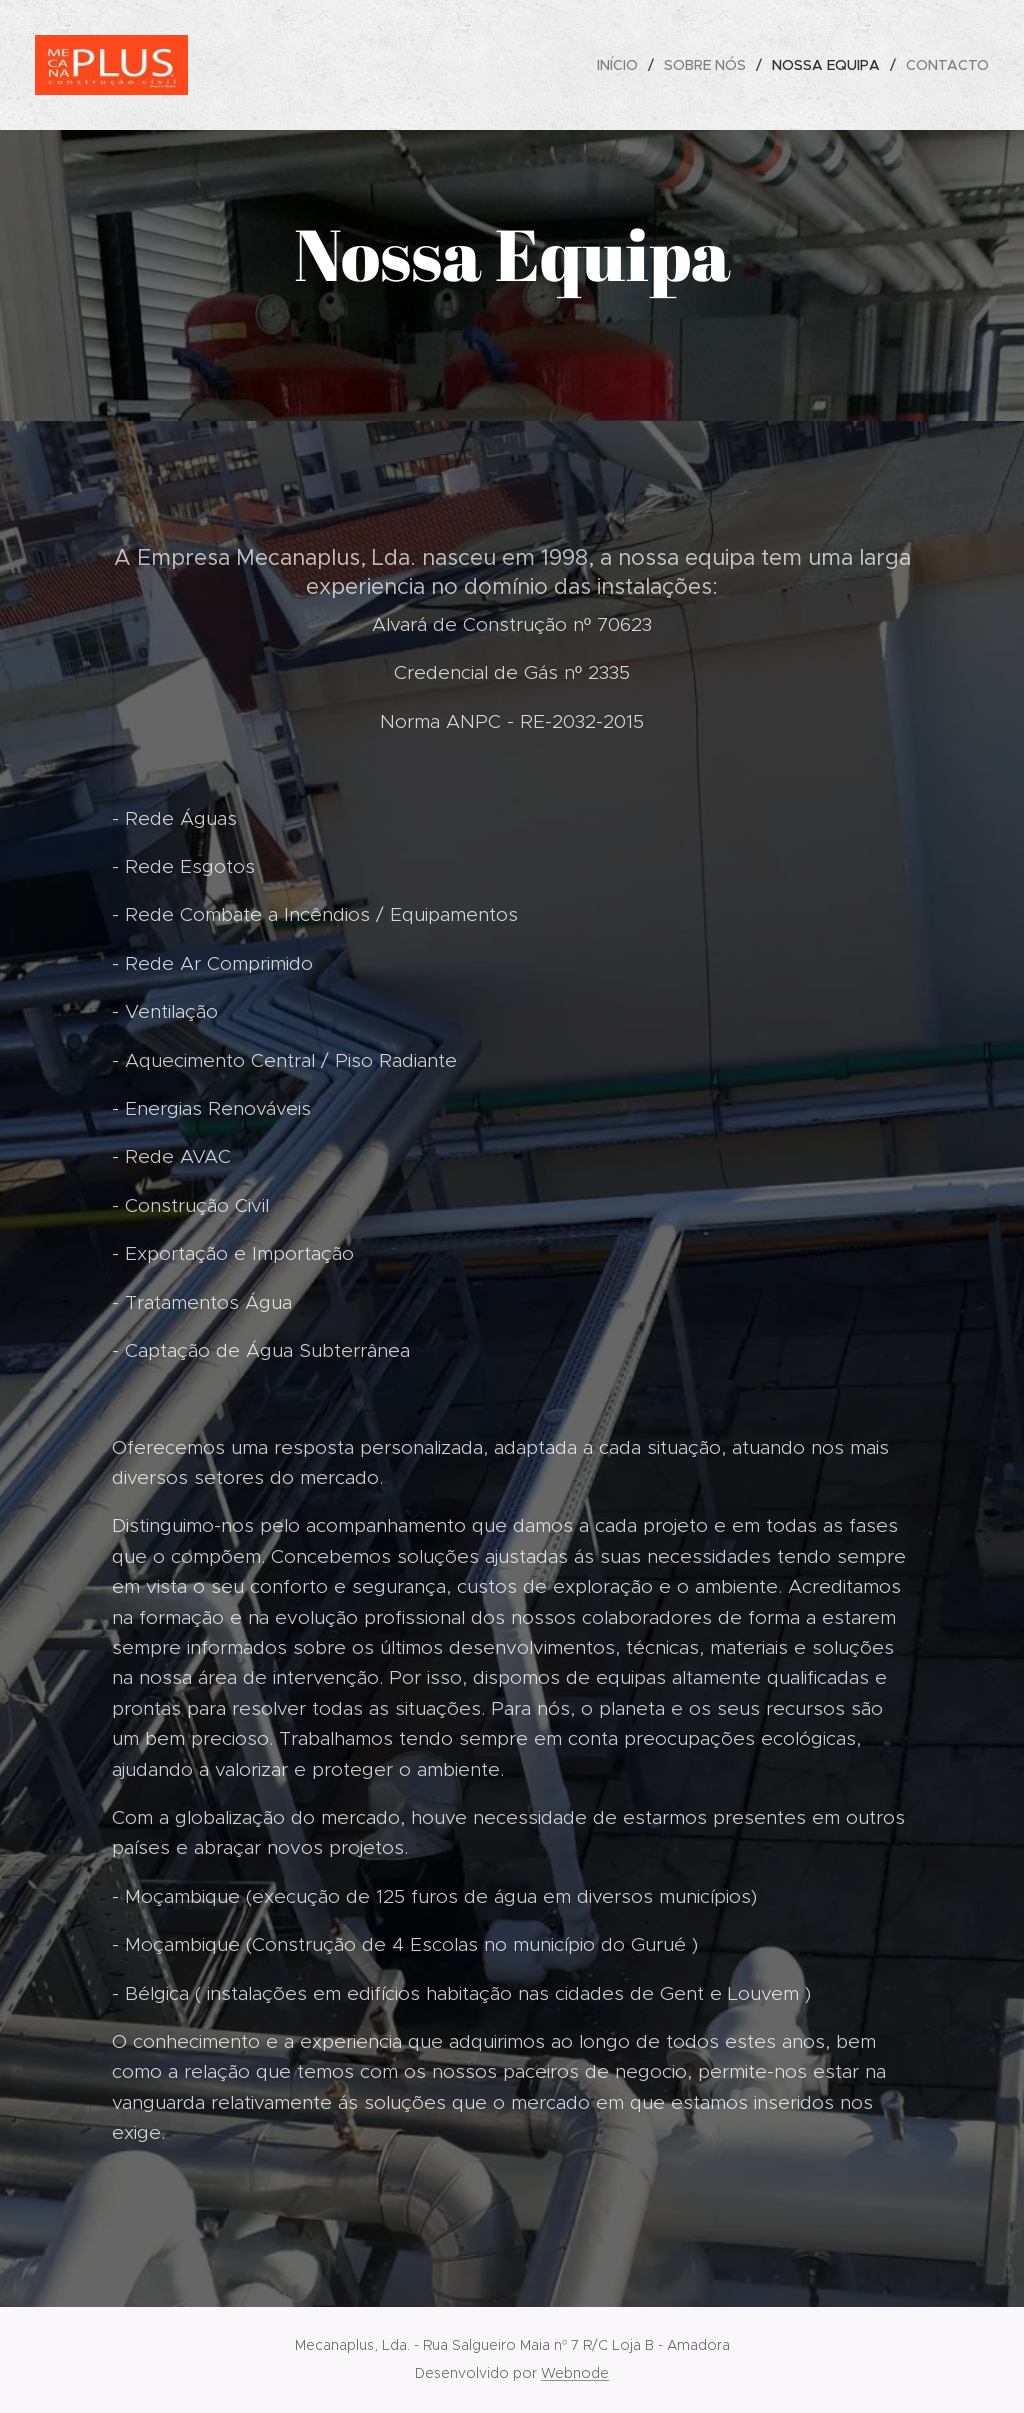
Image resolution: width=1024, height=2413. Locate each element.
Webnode (575, 2373)
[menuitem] (623, 65)
